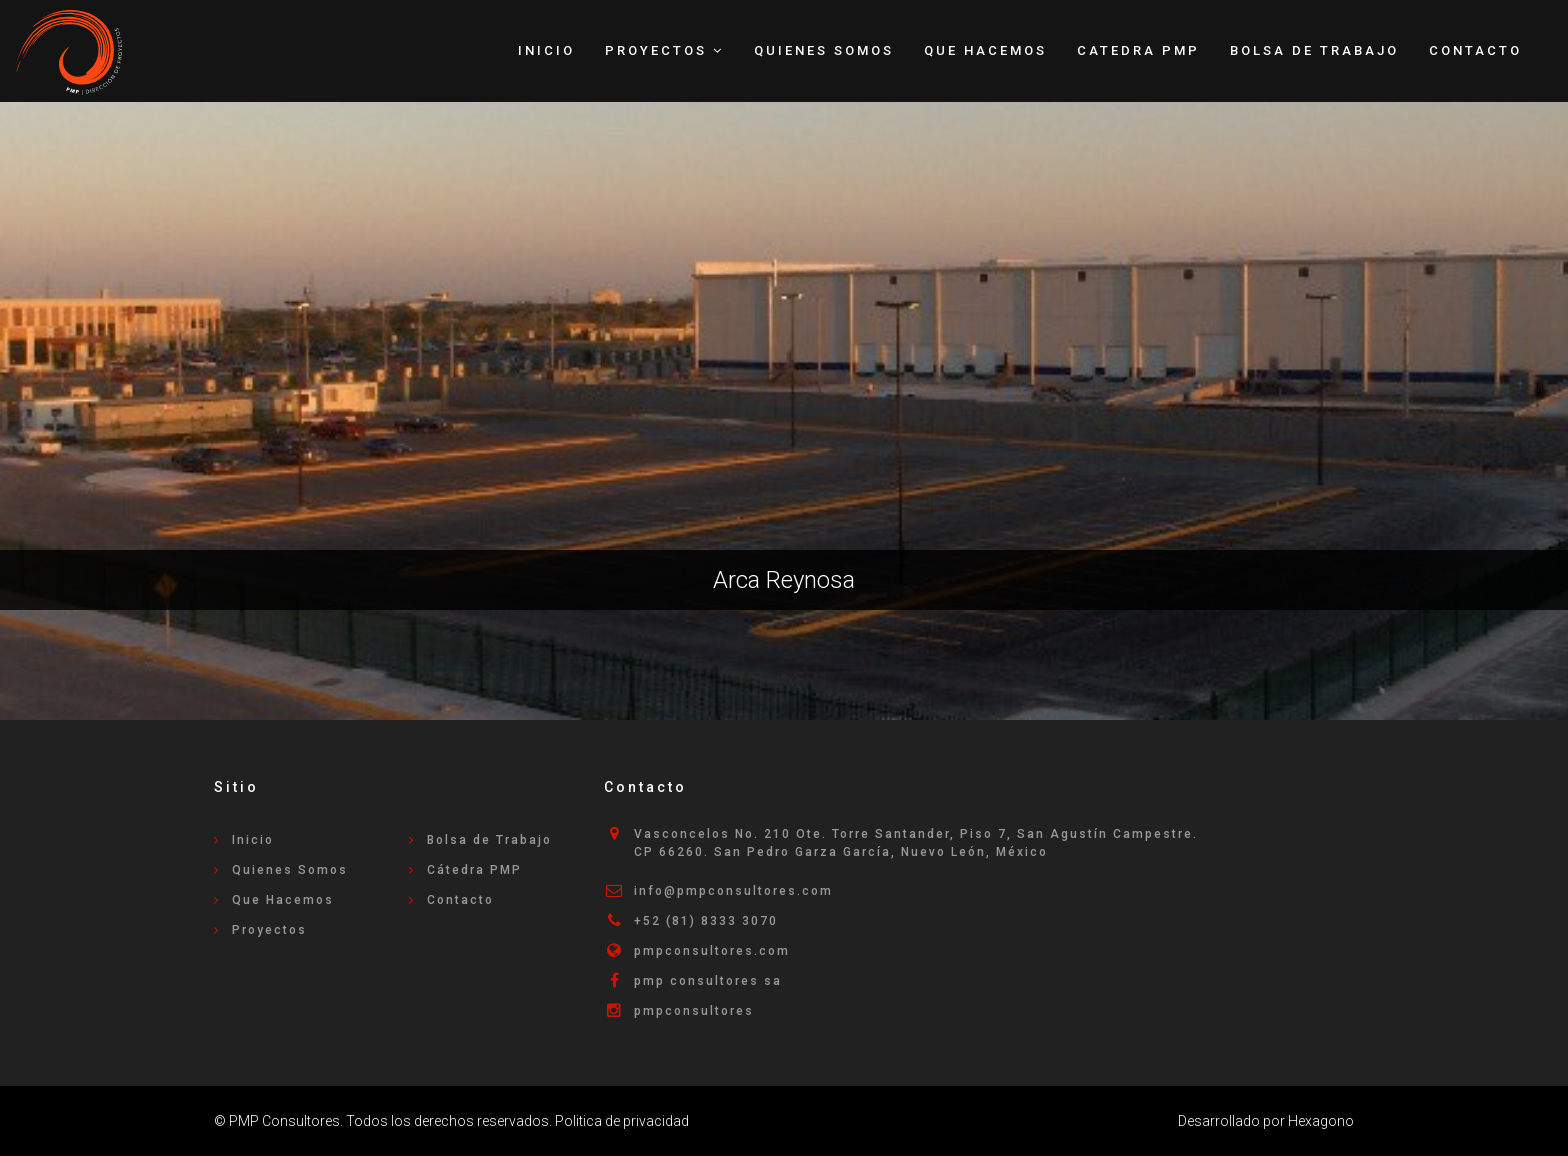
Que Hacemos (985, 50)
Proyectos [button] (664, 50)
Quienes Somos (824, 50)
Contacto (1475, 50)
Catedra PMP (1138, 50)
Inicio (546, 50)
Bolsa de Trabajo (1314, 50)
